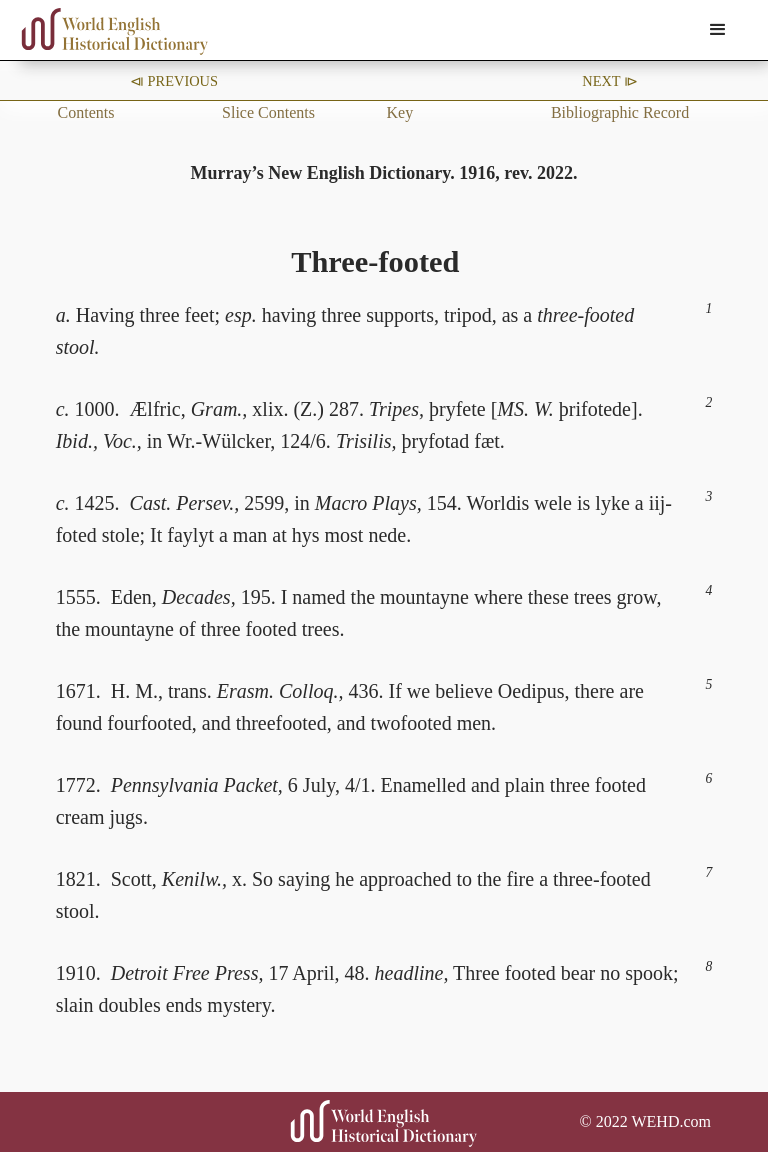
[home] (115, 31)
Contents (86, 112)
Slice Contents (268, 112)
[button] (718, 30)
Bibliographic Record (620, 112)
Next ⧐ (610, 81)
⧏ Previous (174, 81)
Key (399, 112)
